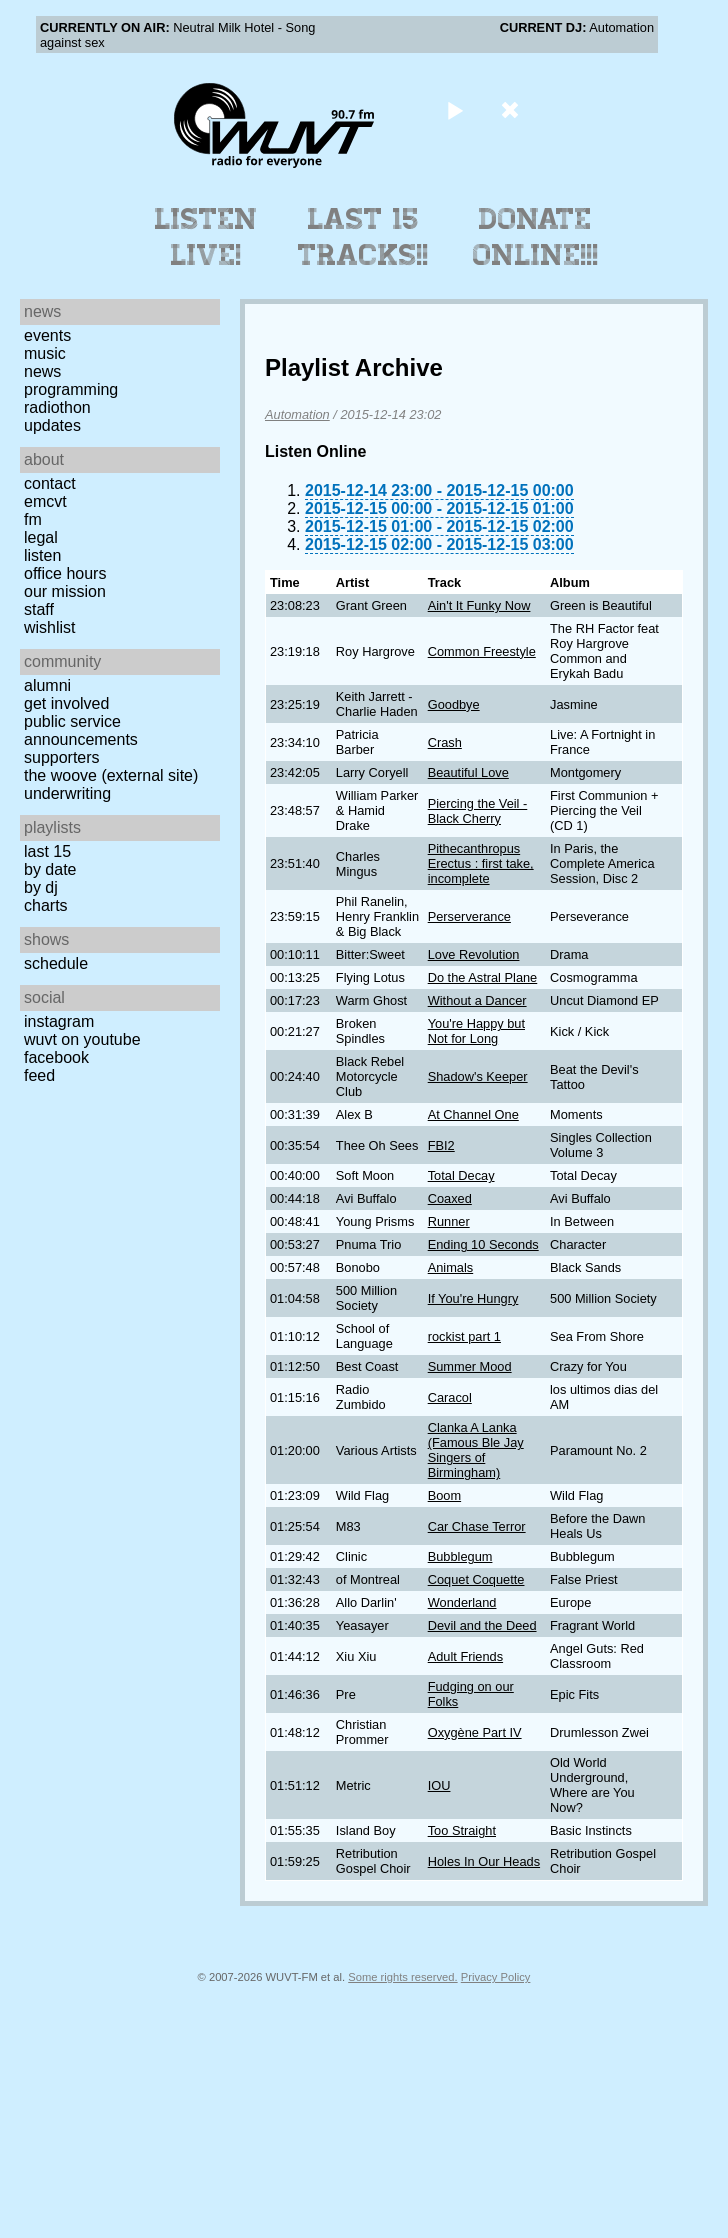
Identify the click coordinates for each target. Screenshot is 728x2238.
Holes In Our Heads (484, 1861)
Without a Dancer (477, 1000)
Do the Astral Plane (483, 977)
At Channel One (473, 1114)
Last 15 (47, 851)
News (42, 371)
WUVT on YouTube (82, 1039)
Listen (42, 555)
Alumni (47, 685)
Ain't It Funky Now (479, 605)
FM (33, 519)
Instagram (59, 1021)
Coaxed (450, 1198)
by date (50, 869)
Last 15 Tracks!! (363, 237)
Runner (449, 1221)
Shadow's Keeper (478, 1076)
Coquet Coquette (476, 1579)
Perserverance (469, 916)
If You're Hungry (473, 1298)
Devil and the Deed (482, 1625)
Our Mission (65, 591)
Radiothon (57, 407)
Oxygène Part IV (475, 1732)
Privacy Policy (496, 1977)
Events (47, 335)
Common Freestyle (482, 651)
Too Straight (462, 1830)
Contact (50, 483)
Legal (41, 537)
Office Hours (65, 573)
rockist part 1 (464, 1336)
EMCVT (45, 501)
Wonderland (462, 1602)
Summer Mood (470, 1366)
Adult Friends (465, 1656)
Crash (445, 742)
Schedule (56, 963)
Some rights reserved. (402, 1977)
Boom (444, 1495)
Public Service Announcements (81, 730)
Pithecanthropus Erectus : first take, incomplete (481, 863)
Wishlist (50, 627)
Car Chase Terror (477, 1526)
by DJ (41, 887)
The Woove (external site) (111, 775)
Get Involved (66, 703)
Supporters (62, 757)
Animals (451, 1267)
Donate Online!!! (536, 237)
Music (45, 353)
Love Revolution (474, 954)
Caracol (450, 1397)
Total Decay (461, 1175)
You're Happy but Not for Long (476, 1031)
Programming (71, 389)
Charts (46, 905)
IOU (439, 1785)
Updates (52, 425)
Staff (39, 609)
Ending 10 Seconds (483, 1244)
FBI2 (441, 1145)
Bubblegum (460, 1556)
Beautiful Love (468, 772)
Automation (297, 414)
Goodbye (454, 704)
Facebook (56, 1057)
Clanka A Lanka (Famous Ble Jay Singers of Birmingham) (476, 1450)
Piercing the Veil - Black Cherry (478, 811)
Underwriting (67, 793)
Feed (39, 1075)
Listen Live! (206, 237)
